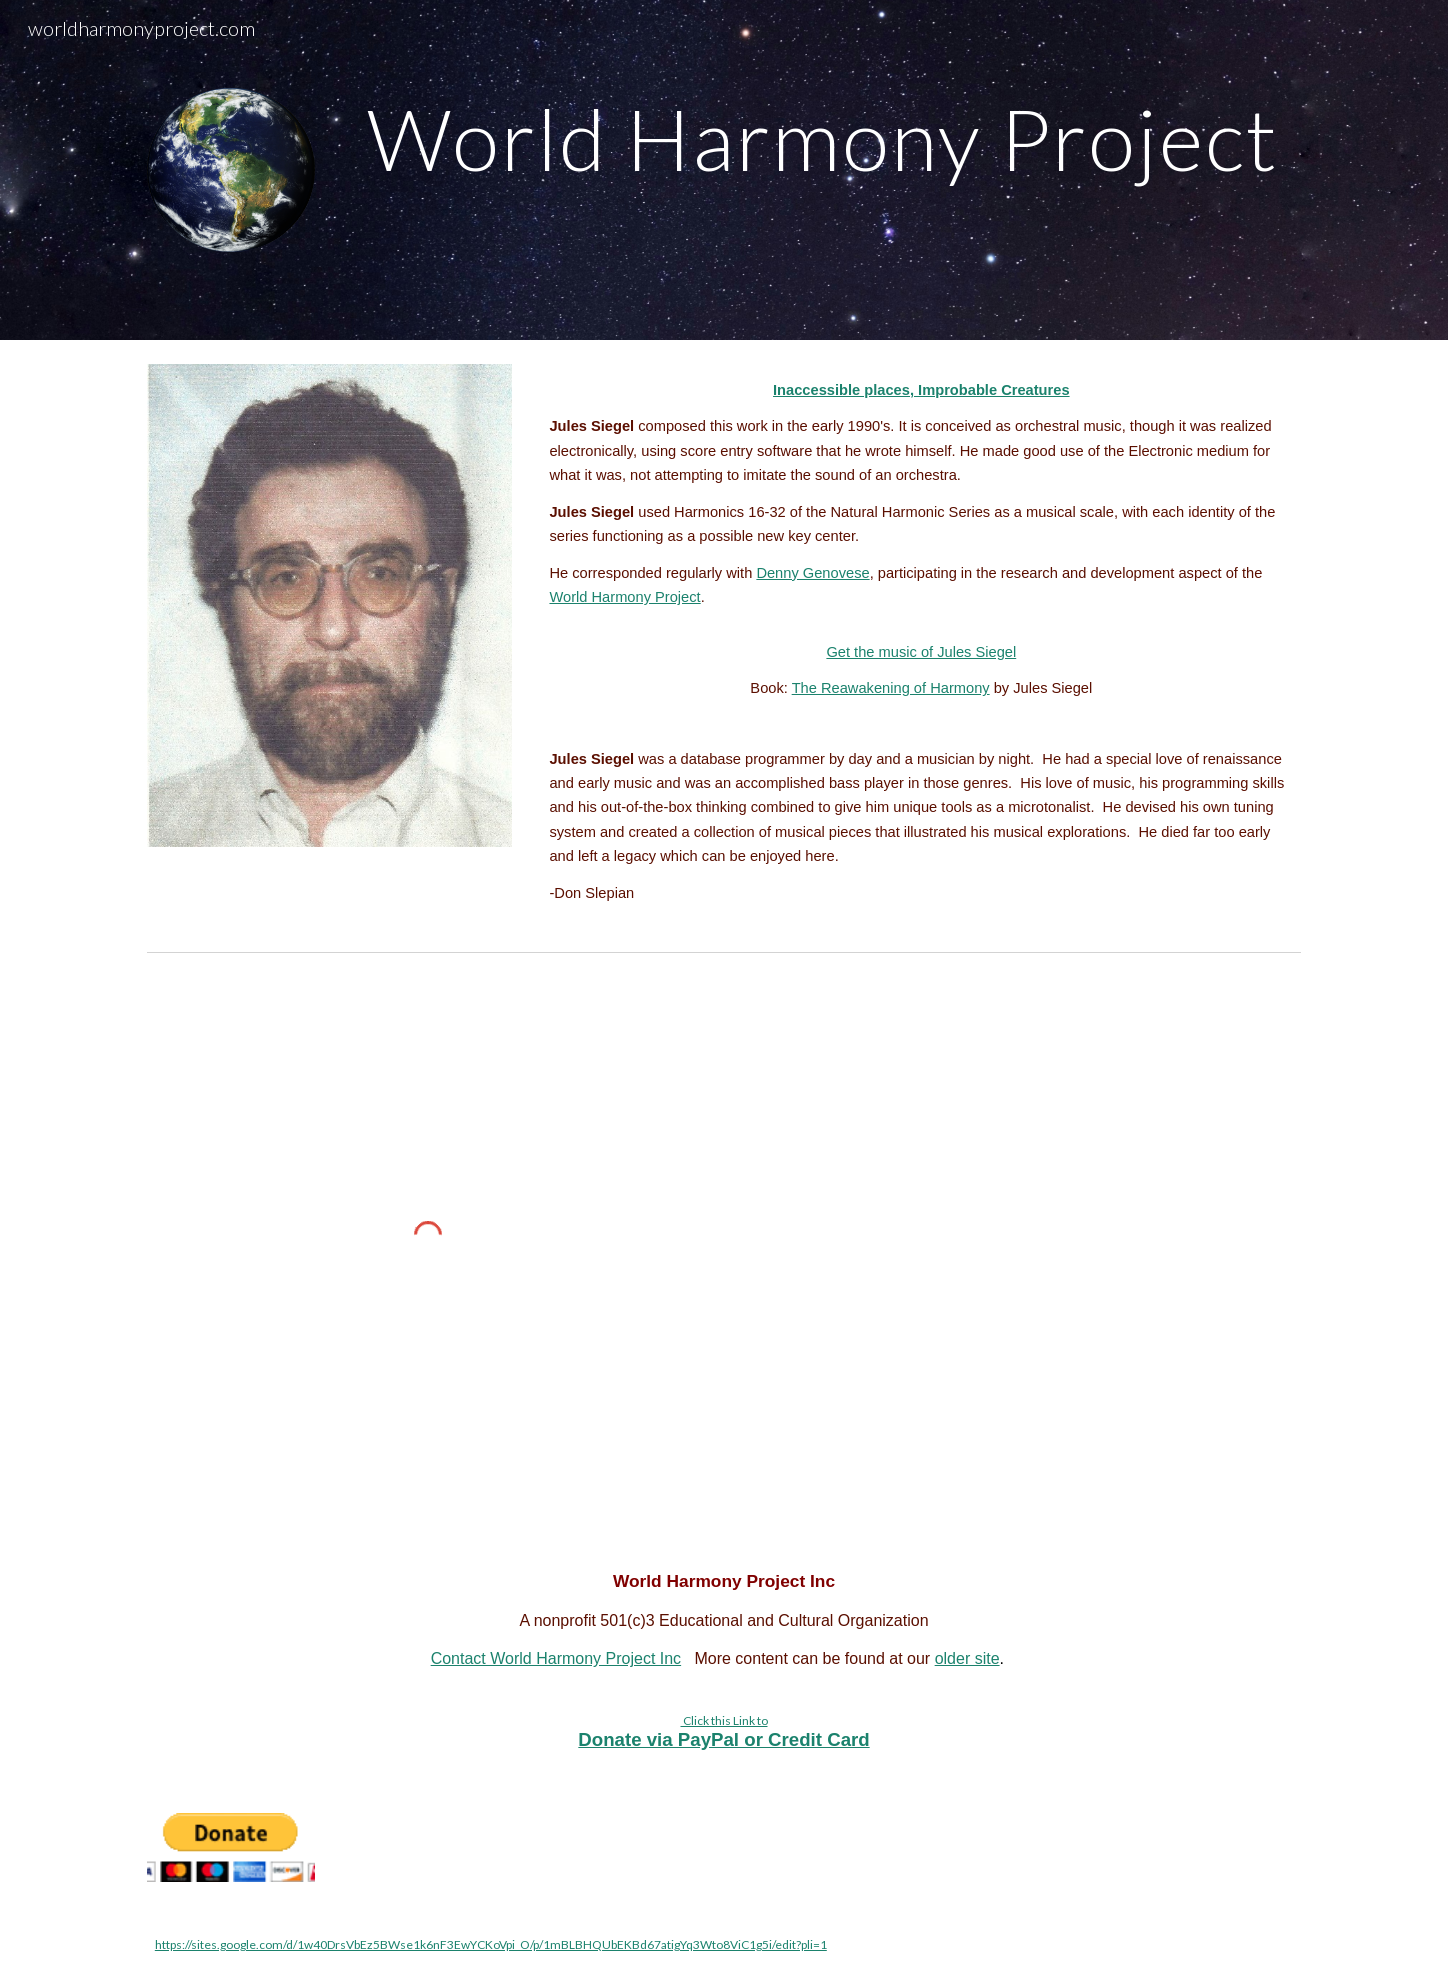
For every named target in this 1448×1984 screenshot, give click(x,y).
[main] (822, 138)
